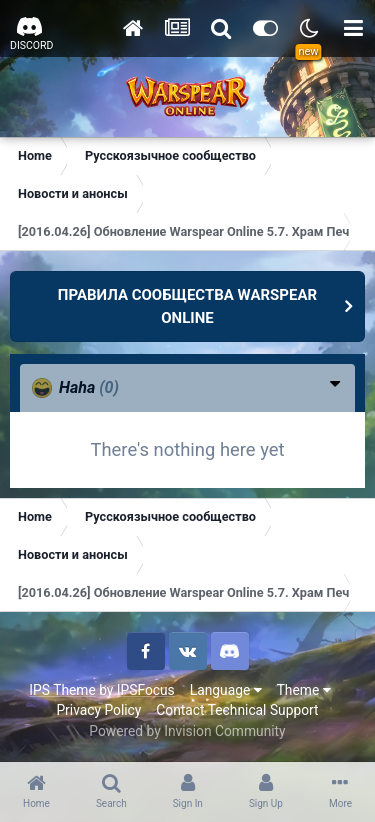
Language (226, 690)
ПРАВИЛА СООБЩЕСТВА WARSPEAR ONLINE (187, 306)
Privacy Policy (98, 710)
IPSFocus (146, 690)
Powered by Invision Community (187, 731)
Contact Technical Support (237, 710)
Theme (304, 690)
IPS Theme (62, 690)
